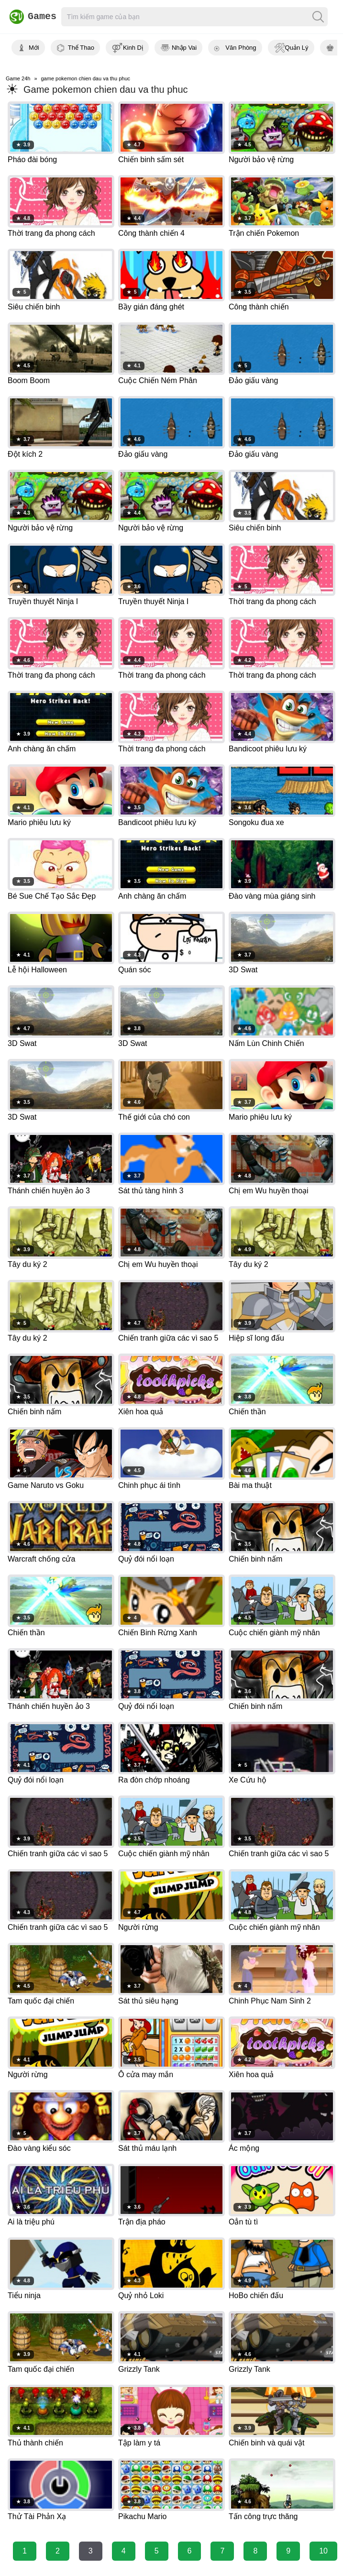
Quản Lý (297, 47)
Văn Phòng (240, 47)
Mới (34, 47)
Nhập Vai (184, 47)
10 (323, 2551)
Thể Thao (81, 47)
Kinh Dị (133, 47)
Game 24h (18, 78)
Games (30, 17)
